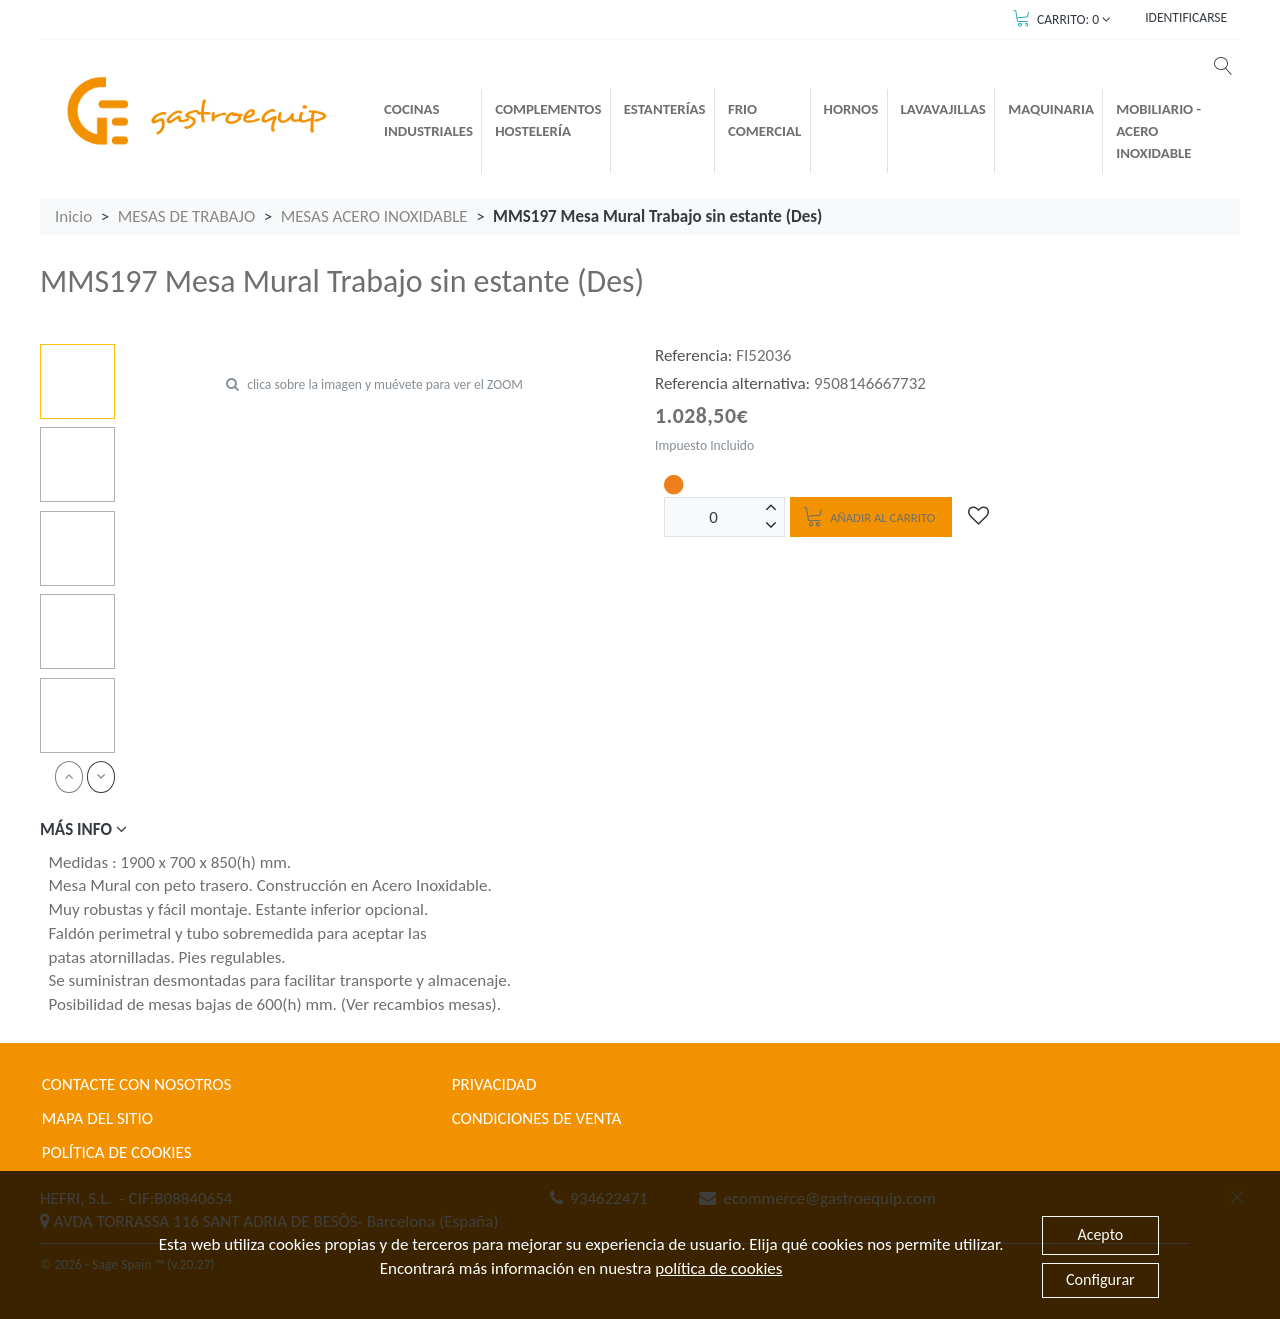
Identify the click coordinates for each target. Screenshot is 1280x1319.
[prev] (69, 776)
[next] (101, 776)
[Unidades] (714, 517)
